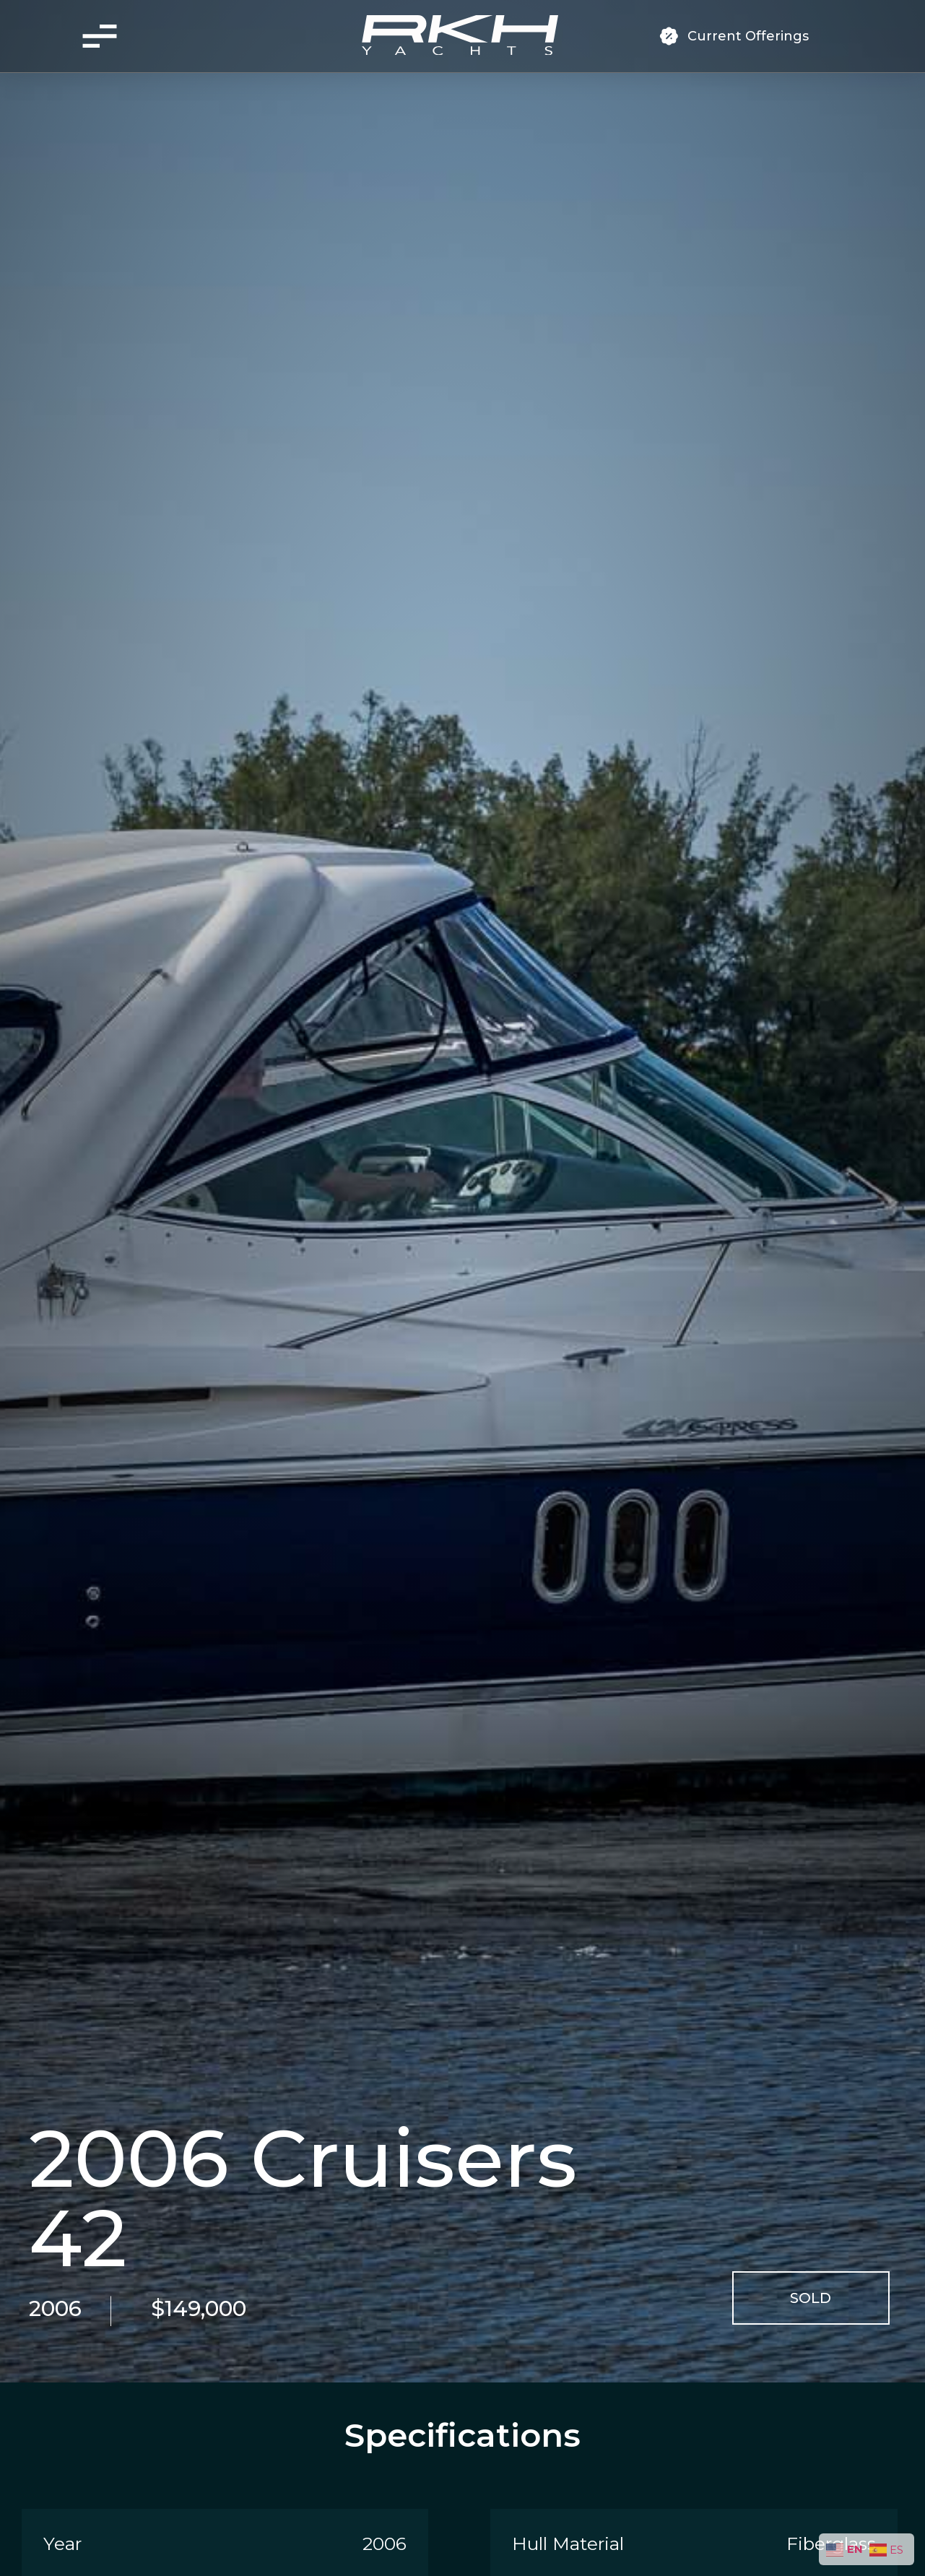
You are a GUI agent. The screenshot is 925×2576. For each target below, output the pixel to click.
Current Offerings (748, 36)
